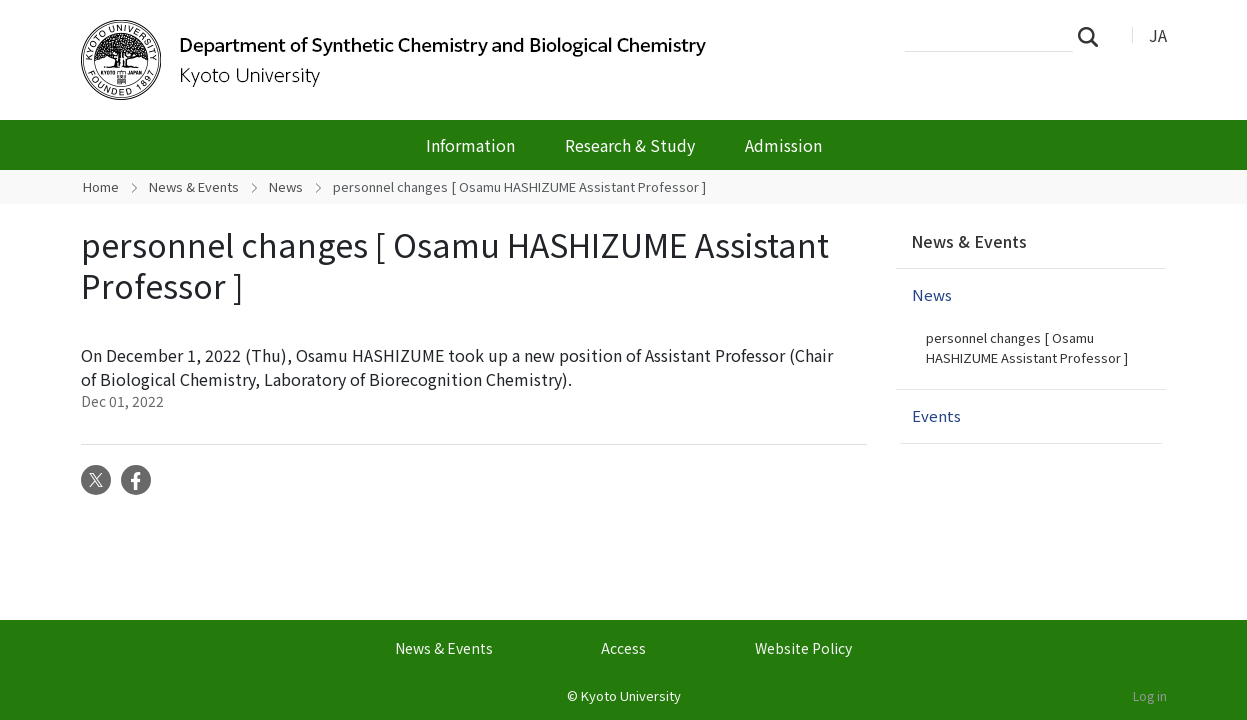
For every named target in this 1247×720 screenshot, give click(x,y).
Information (470, 145)
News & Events (194, 186)
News (286, 186)
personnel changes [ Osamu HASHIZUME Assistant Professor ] (1027, 347)
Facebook (136, 480)
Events (936, 415)
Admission (783, 145)
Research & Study (630, 145)
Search (1094, 36)
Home (101, 186)
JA (1158, 35)
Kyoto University (631, 695)
